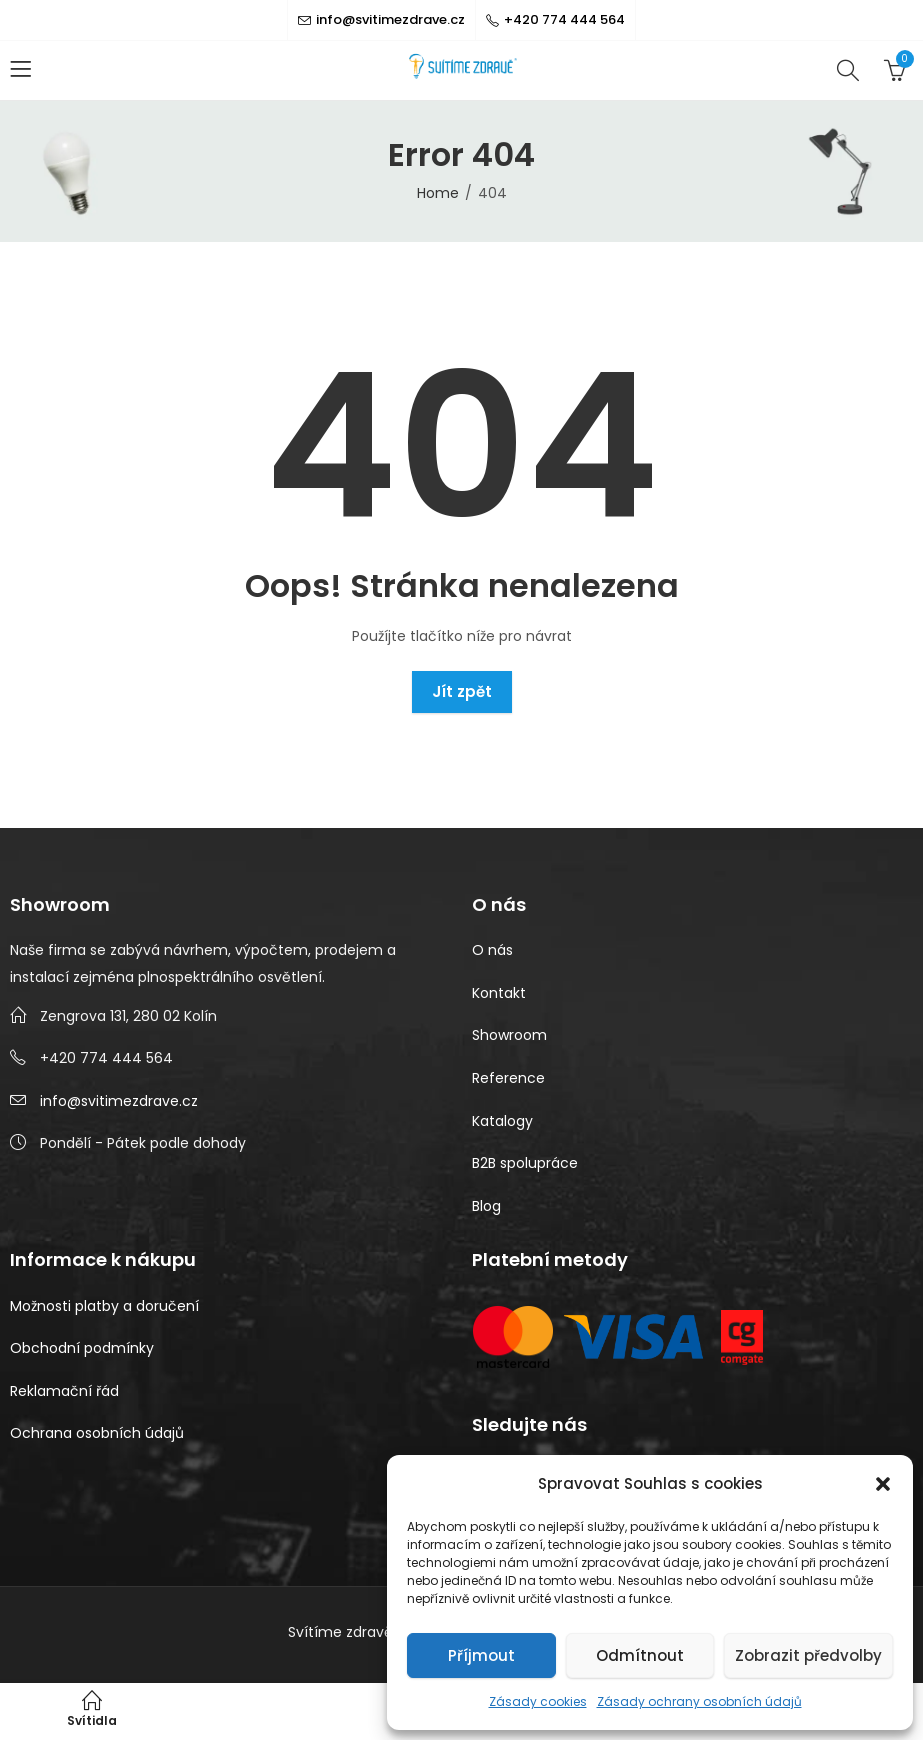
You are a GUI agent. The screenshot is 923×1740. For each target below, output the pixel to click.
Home (438, 193)
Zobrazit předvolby (808, 1655)
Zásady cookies (538, 1701)
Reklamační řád (64, 1391)
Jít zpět (462, 691)
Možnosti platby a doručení (104, 1306)
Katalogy (502, 1121)
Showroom (509, 1035)
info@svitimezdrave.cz (119, 1101)
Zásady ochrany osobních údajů (699, 1701)
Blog (486, 1206)
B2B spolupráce (525, 1163)
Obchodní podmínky (82, 1348)
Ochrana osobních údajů (97, 1433)
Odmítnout (640, 1655)
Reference (508, 1078)
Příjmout (481, 1655)
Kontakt (499, 993)
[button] (883, 1484)
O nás (492, 950)
